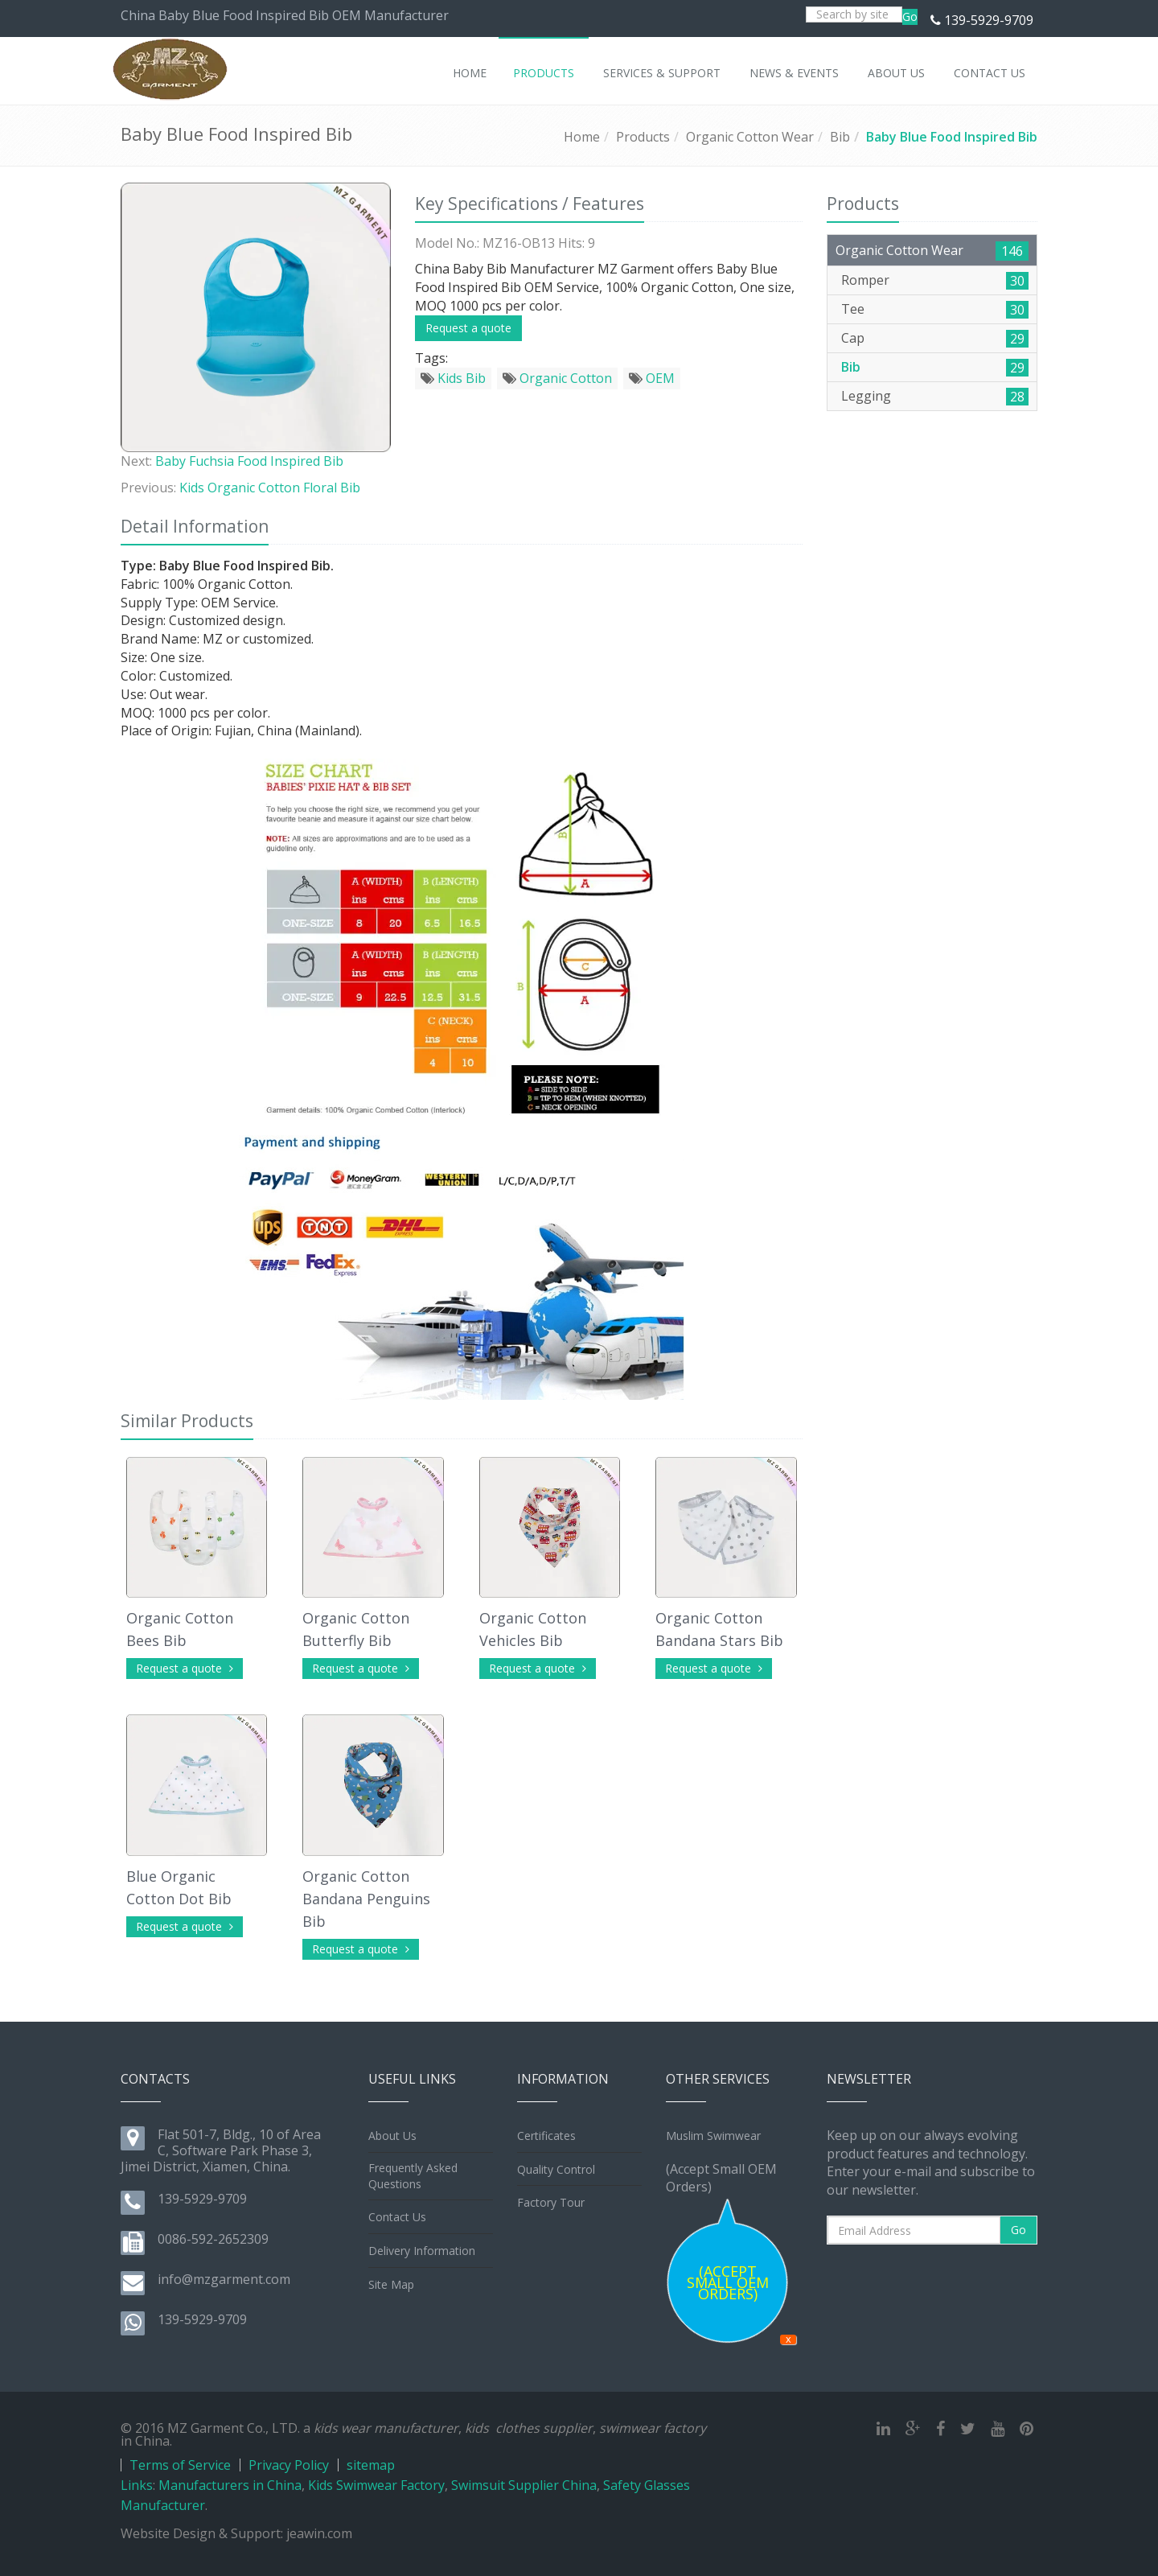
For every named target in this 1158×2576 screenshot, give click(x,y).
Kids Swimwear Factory (376, 2485)
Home (582, 137)
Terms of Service (180, 2465)
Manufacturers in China (230, 2485)
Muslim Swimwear (713, 2135)
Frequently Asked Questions (413, 2175)
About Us (392, 2135)
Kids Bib (453, 378)
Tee (852, 309)
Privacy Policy (288, 2465)
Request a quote (468, 327)
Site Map (391, 2284)
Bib (840, 137)
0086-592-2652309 (213, 2239)
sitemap (371, 2465)
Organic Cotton (557, 378)
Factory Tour (551, 2202)
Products (643, 137)
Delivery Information (421, 2250)
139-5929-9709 (988, 20)
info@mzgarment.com (224, 2279)
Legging (866, 396)
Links (137, 2485)
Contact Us (397, 2216)
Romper (865, 280)
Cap (852, 338)
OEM (652, 378)
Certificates (546, 2135)
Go (910, 16)
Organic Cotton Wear (750, 137)
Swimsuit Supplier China (524, 2485)
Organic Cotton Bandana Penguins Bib (366, 1898)
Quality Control (556, 2169)
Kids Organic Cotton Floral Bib (269, 487)
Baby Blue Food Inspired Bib (951, 137)
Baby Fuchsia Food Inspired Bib (249, 461)
